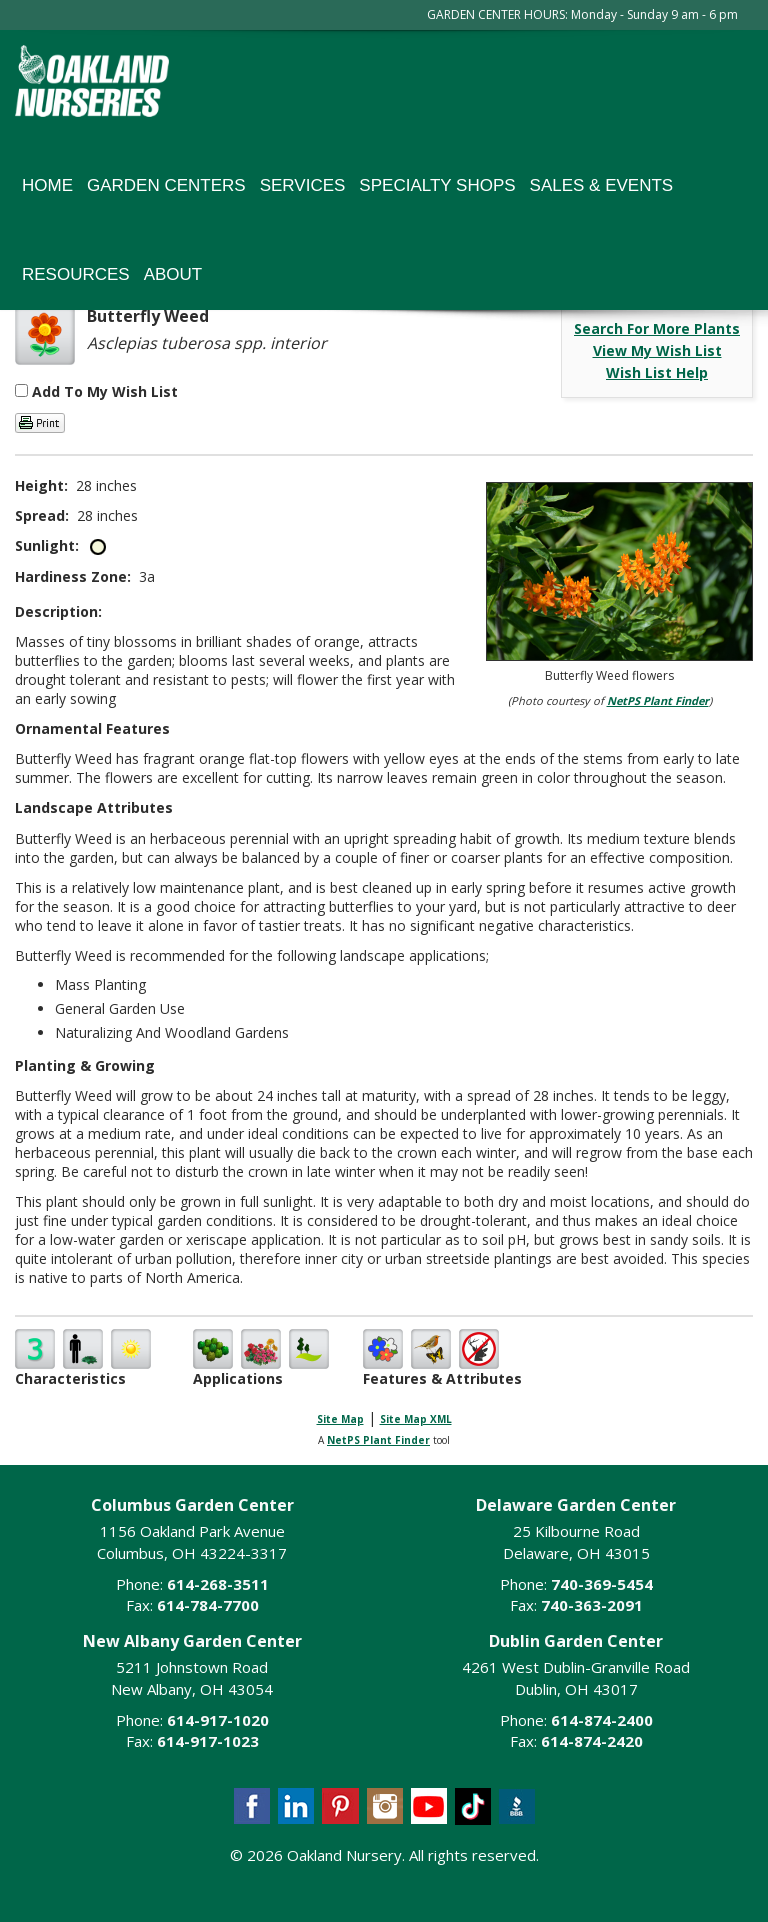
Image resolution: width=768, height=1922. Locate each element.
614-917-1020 (218, 1720)
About (173, 274)
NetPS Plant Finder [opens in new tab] (378, 1440)
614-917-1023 (208, 1741)
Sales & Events (602, 185)
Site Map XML (416, 1419)
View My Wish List (657, 350)
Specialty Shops (437, 185)
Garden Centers (166, 185)
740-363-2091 (592, 1605)
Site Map (340, 1419)
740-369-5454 (602, 1584)
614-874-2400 (602, 1720)
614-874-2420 (592, 1741)
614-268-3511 (218, 1584)
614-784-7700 (208, 1605)
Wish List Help (657, 372)
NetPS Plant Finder (658, 700)
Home (47, 185)
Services (303, 185)
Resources (76, 274)
